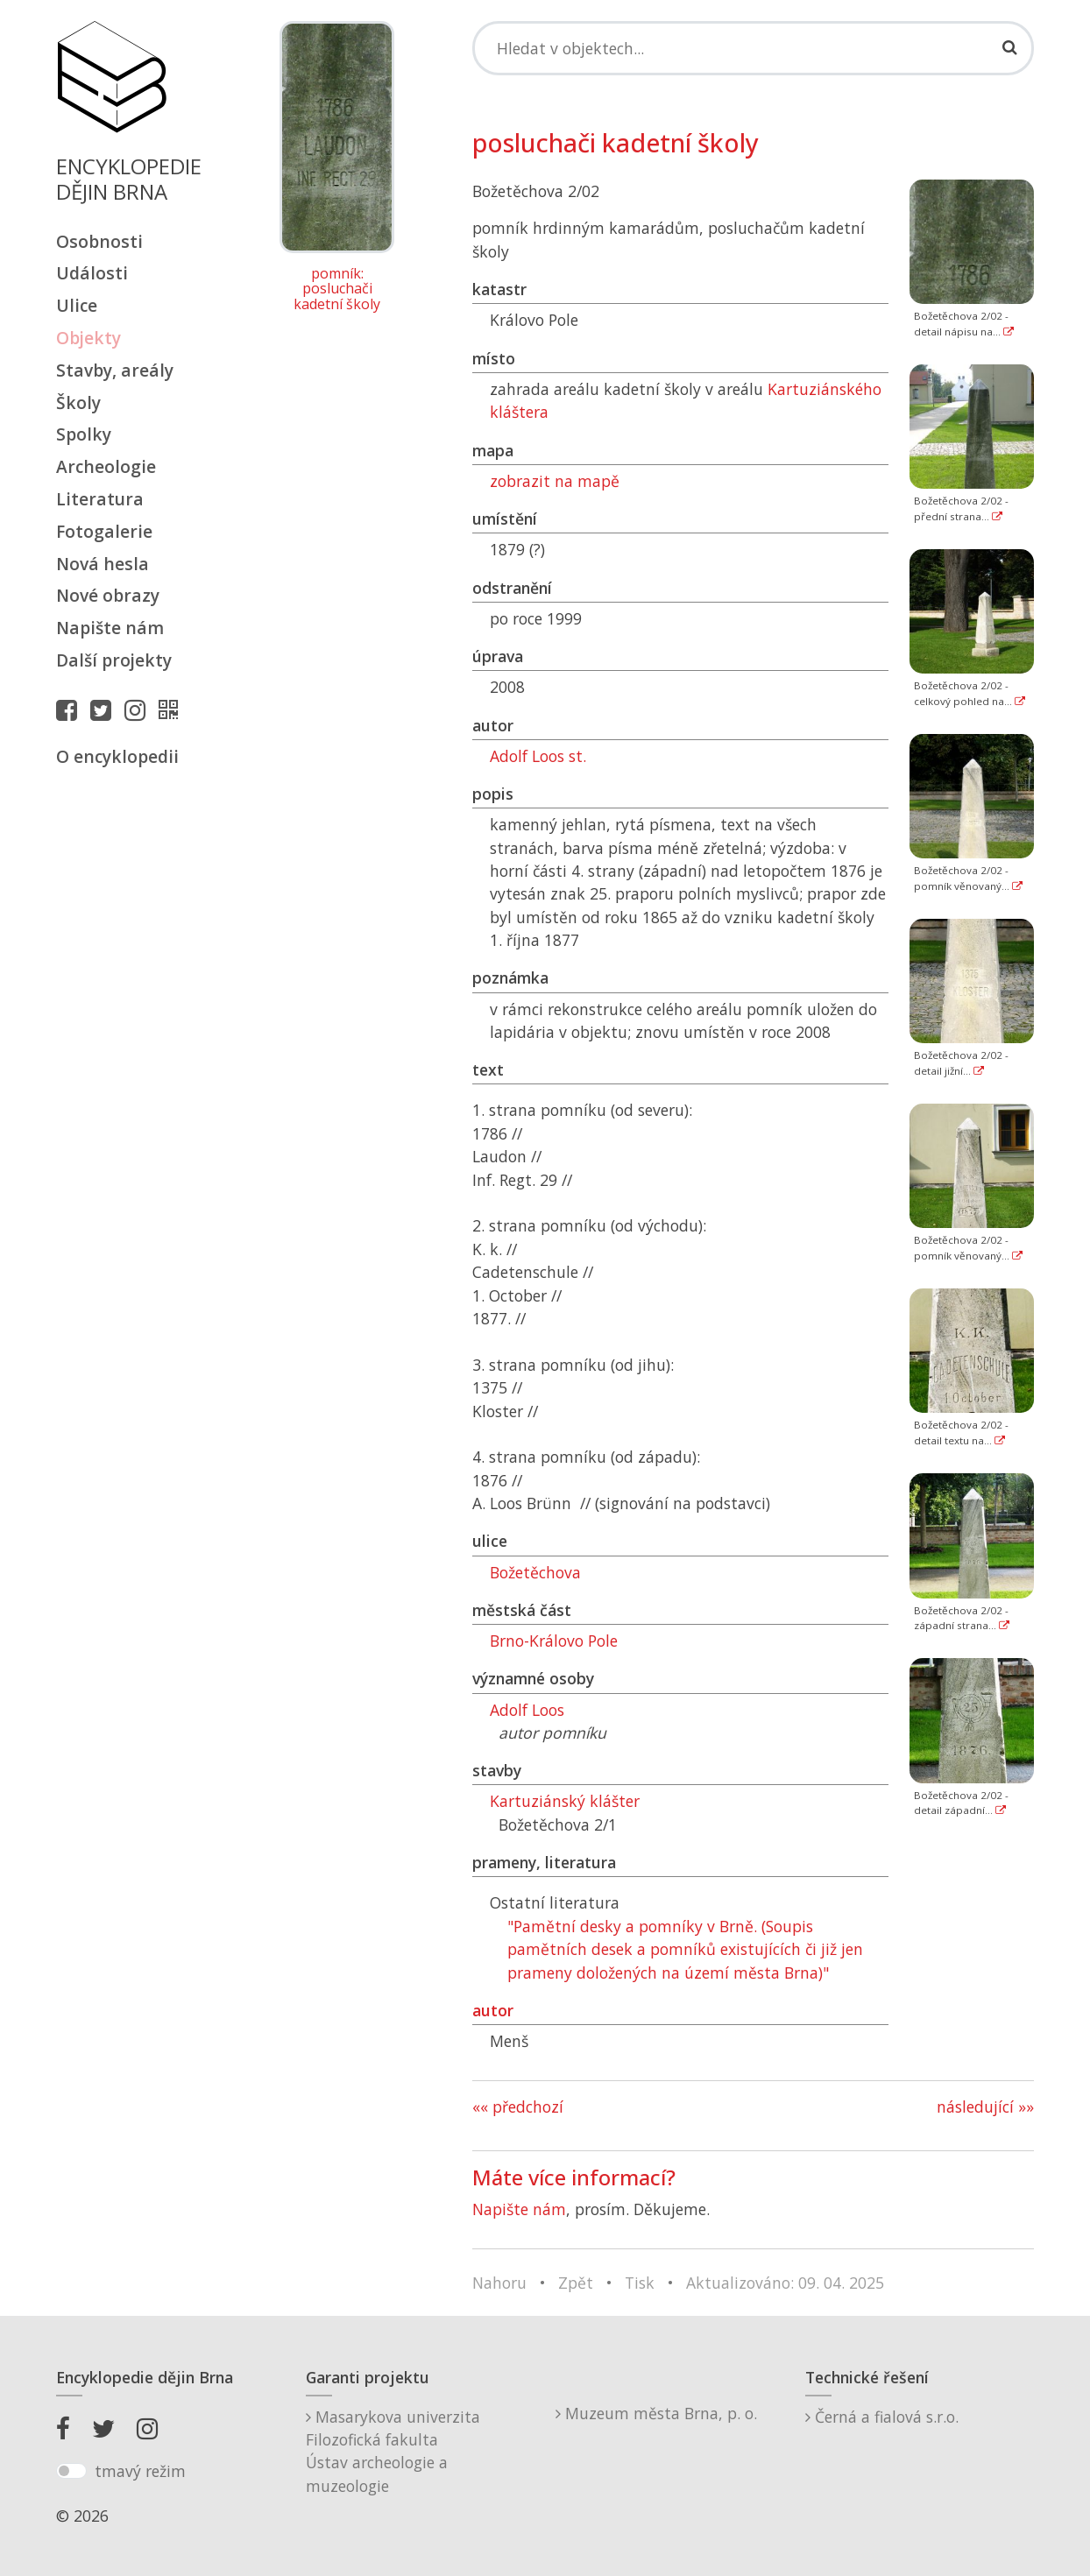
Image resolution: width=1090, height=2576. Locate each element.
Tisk (640, 2282)
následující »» (985, 2106)
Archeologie (106, 466)
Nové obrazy (107, 595)
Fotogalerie (104, 531)
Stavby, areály (114, 370)
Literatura (100, 499)
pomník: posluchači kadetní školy (337, 289)
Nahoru (499, 2282)
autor (492, 2010)
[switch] (71, 2471)
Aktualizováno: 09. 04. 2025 (785, 2282)
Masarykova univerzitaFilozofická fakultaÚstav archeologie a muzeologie (393, 2451)
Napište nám (110, 627)
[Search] (753, 48)
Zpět (575, 2282)
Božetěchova (535, 1572)
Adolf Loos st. (538, 755)
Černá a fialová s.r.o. (882, 2416)
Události (92, 273)
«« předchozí (517, 2106)
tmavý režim (140, 2470)
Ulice (76, 305)
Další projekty (114, 660)
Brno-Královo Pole (554, 1640)
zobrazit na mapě (554, 480)
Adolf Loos (527, 1709)
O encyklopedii (117, 756)
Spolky (83, 434)
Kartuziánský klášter (565, 1800)
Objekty (88, 337)
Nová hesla (102, 563)
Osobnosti (99, 241)
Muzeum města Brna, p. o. (656, 2413)
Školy (78, 402)
